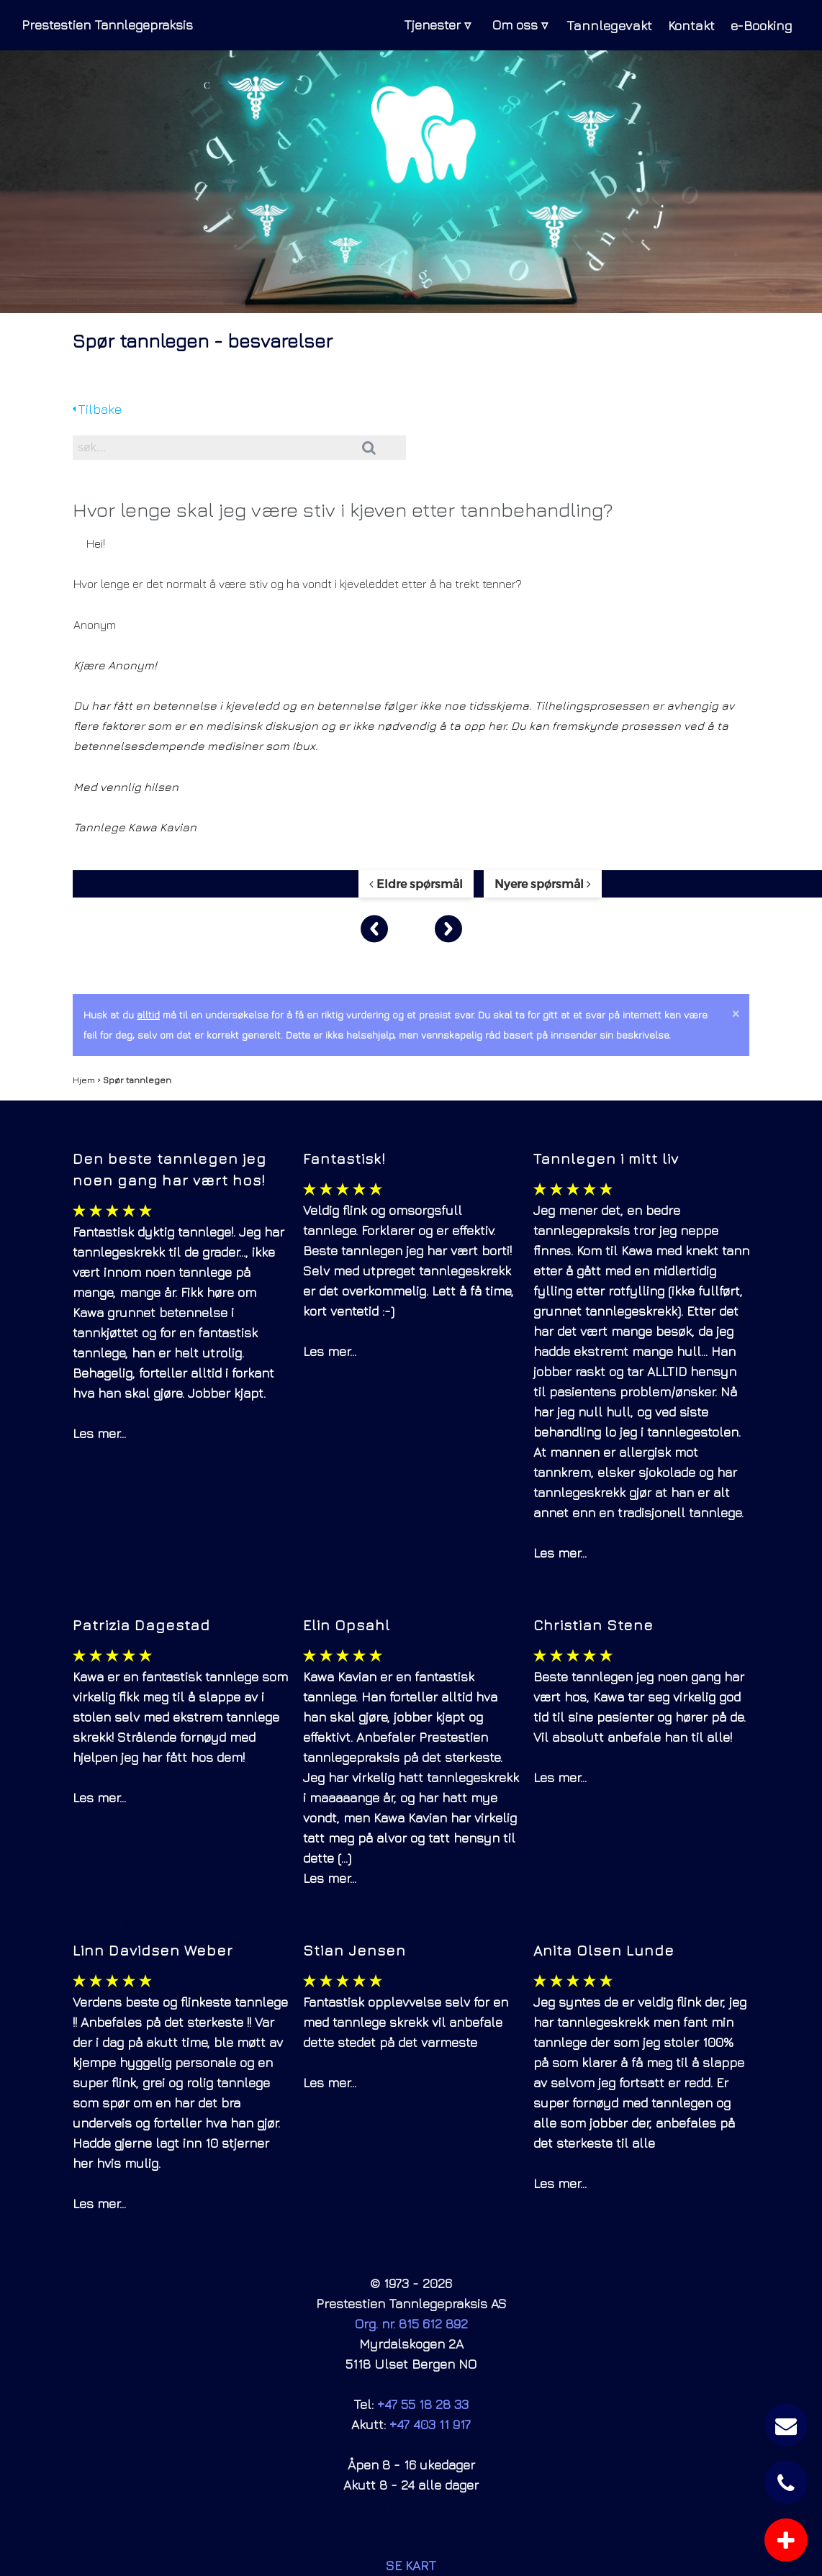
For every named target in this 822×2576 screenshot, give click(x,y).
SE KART (411, 2565)
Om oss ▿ (511, 24)
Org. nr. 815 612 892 (411, 2323)
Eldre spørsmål (416, 883)
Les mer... (99, 1433)
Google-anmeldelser (141, 1598)
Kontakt (685, 24)
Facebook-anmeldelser (151, 1923)
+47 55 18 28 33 (423, 2404)
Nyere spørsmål (542, 883)
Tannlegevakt (601, 24)
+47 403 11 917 (430, 2424)
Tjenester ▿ (428, 24)
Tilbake (97, 409)
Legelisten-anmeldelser (155, 1131)
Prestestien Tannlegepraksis (107, 24)
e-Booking (759, 24)
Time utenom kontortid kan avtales (411, 2505)
